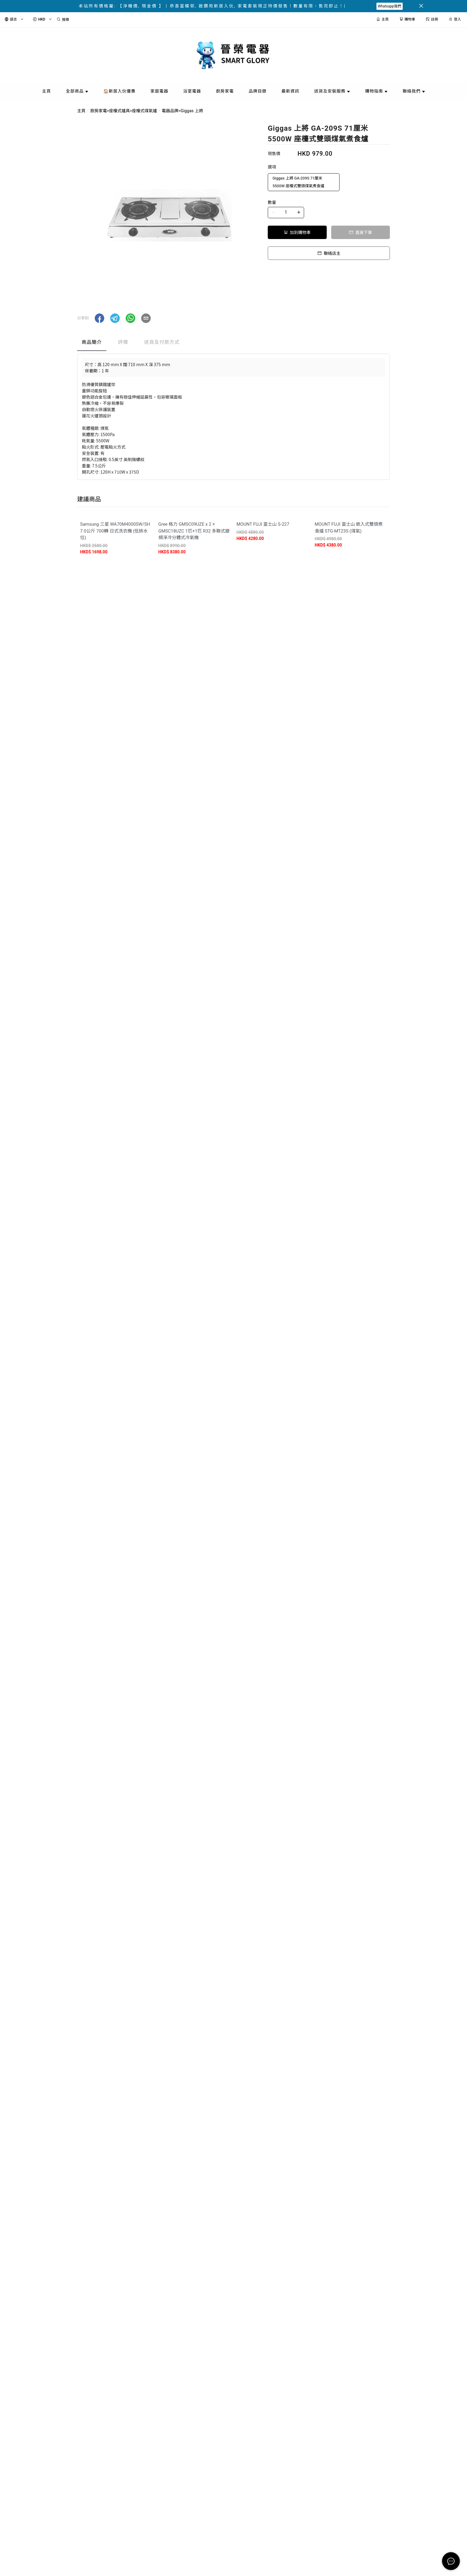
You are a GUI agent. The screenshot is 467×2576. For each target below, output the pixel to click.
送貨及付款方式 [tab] (162, 342)
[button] (99, 318)
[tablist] (233, 343)
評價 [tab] (123, 342)
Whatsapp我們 (389, 6)
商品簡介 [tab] (92, 342)
